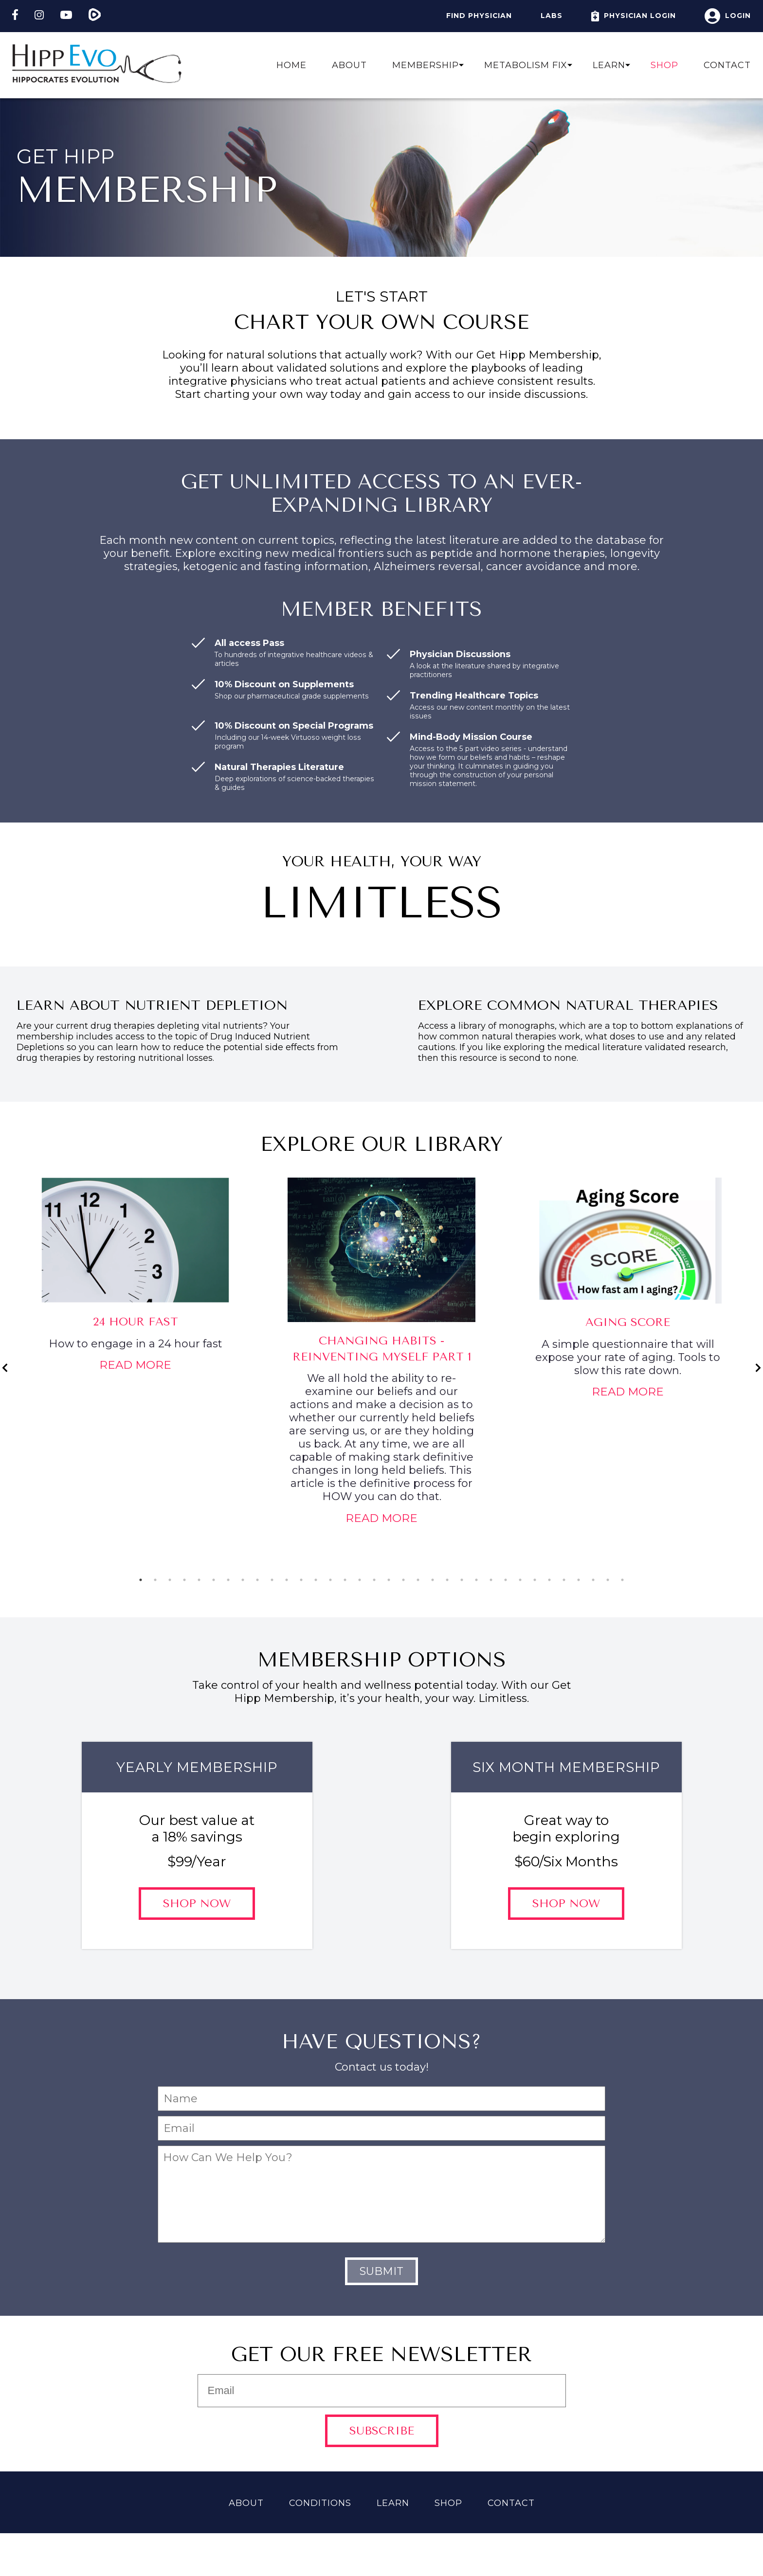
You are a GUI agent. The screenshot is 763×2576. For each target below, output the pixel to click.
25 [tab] (491, 1580)
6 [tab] (213, 1580)
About (349, 65)
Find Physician (479, 15)
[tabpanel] (135, 1279)
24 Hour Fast (135, 1321)
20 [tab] (418, 1580)
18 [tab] (389, 1580)
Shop (664, 65)
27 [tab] (520, 1580)
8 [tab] (243, 1580)
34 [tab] (622, 1580)
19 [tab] (403, 1580)
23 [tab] (462, 1580)
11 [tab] (286, 1580)
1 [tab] (140, 1580)
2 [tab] (155, 1580)
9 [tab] (257, 1580)
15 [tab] (345, 1580)
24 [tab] (476, 1580)
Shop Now (197, 1903)
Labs (552, 15)
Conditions (320, 2503)
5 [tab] (199, 1580)
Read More (135, 1365)
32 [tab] (593, 1580)
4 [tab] (184, 1580)
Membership (425, 65)
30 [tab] (564, 1580)
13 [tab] (316, 1580)
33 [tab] (608, 1580)
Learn (609, 65)
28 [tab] (535, 1580)
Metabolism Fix (525, 65)
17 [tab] (374, 1580)
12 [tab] (301, 1580)
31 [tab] (578, 1580)
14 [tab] (330, 1580)
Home (291, 65)
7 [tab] (228, 1580)
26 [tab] (505, 1580)
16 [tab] (359, 1580)
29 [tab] (549, 1580)
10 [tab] (272, 1580)
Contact (727, 65)
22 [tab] (447, 1580)
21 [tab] (432, 1580)
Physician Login (633, 15)
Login (728, 15)
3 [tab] (170, 1580)
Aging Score (627, 1322)
